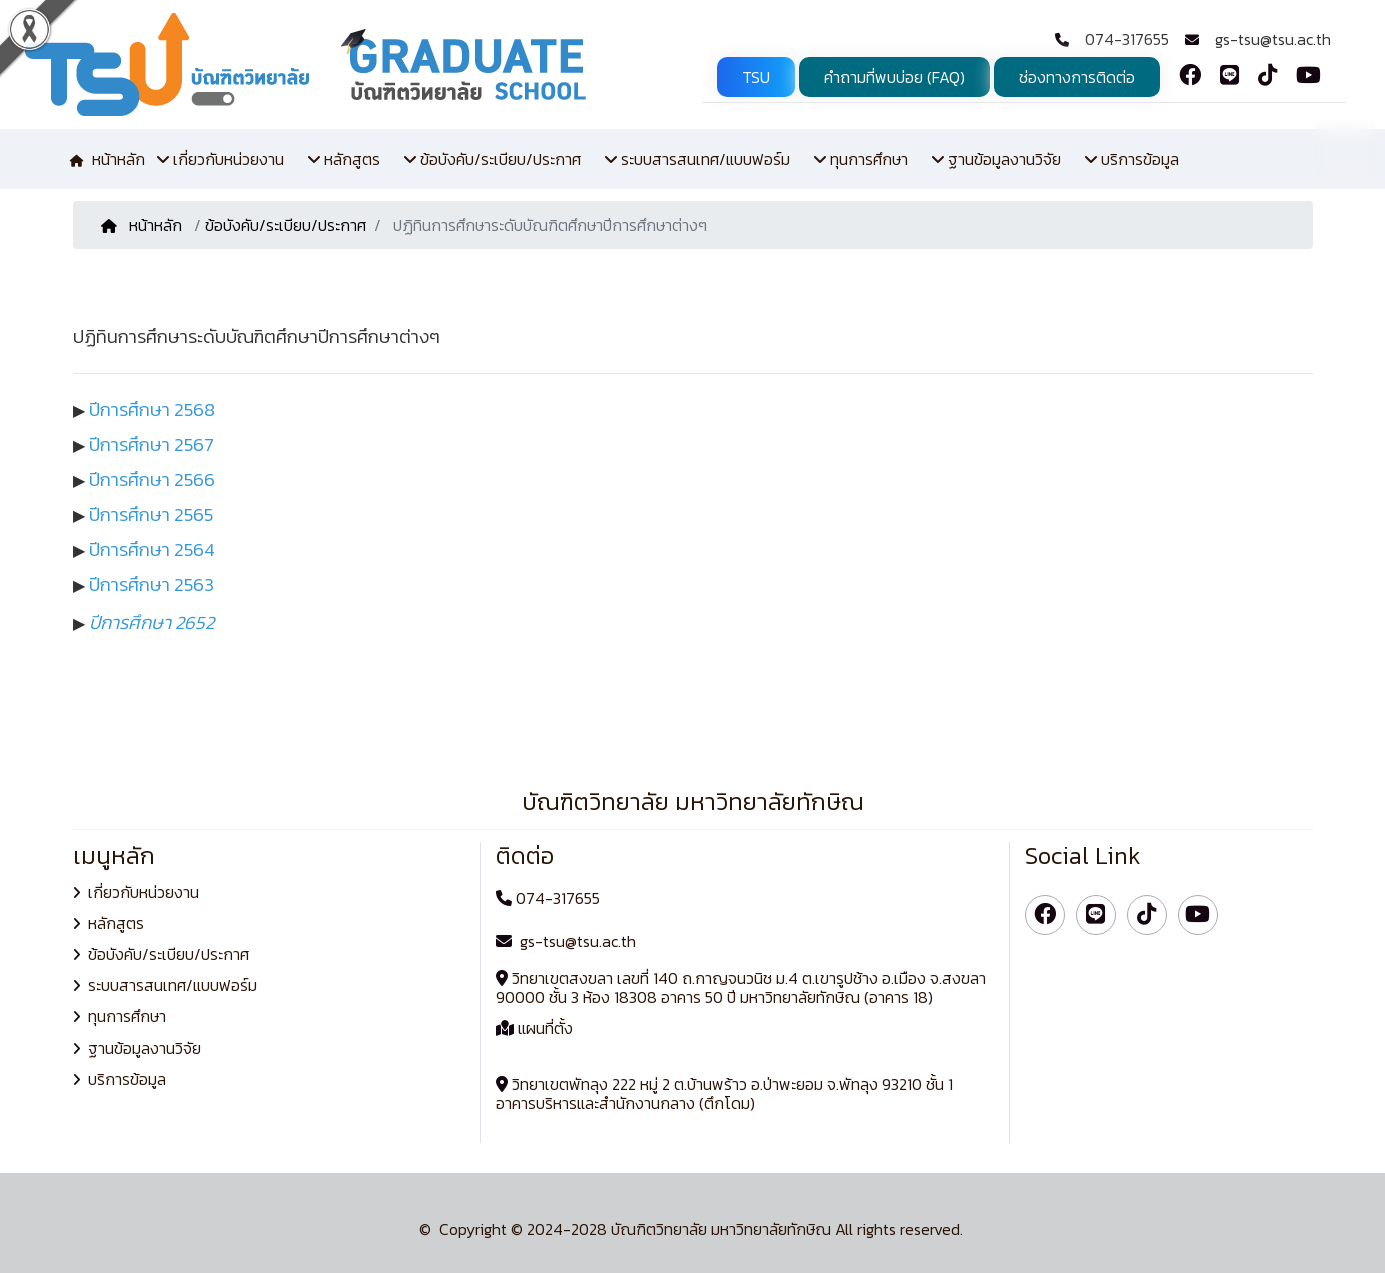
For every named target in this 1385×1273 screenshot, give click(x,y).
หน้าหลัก (143, 225)
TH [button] (1345, 148)
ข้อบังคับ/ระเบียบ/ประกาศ (285, 225)
